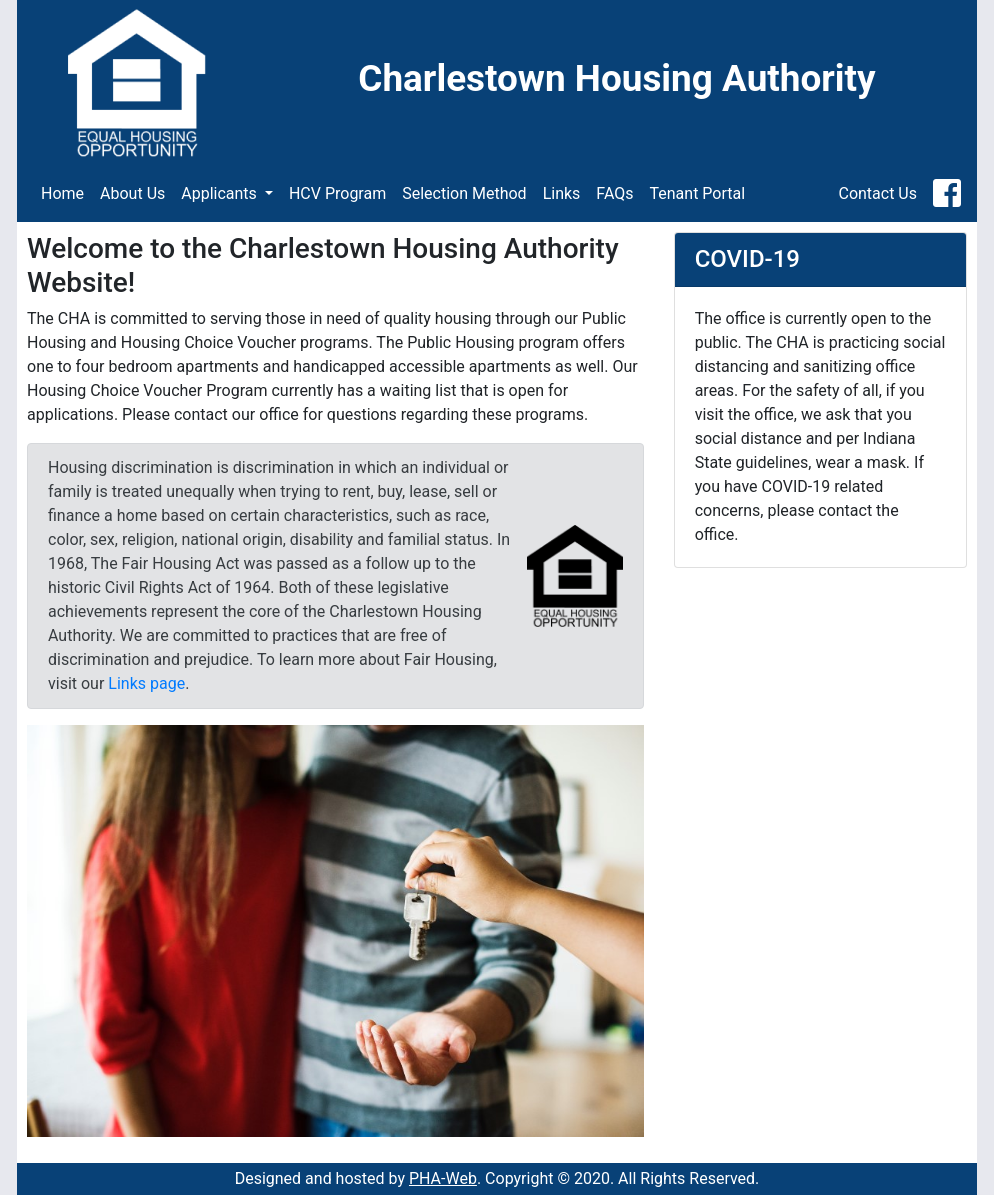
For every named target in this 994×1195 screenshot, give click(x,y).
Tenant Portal (698, 193)
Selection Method (464, 193)
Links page (146, 683)
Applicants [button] (221, 193)
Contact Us (877, 193)
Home (62, 193)
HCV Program (337, 193)
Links (562, 193)
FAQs (614, 193)
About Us (132, 193)
